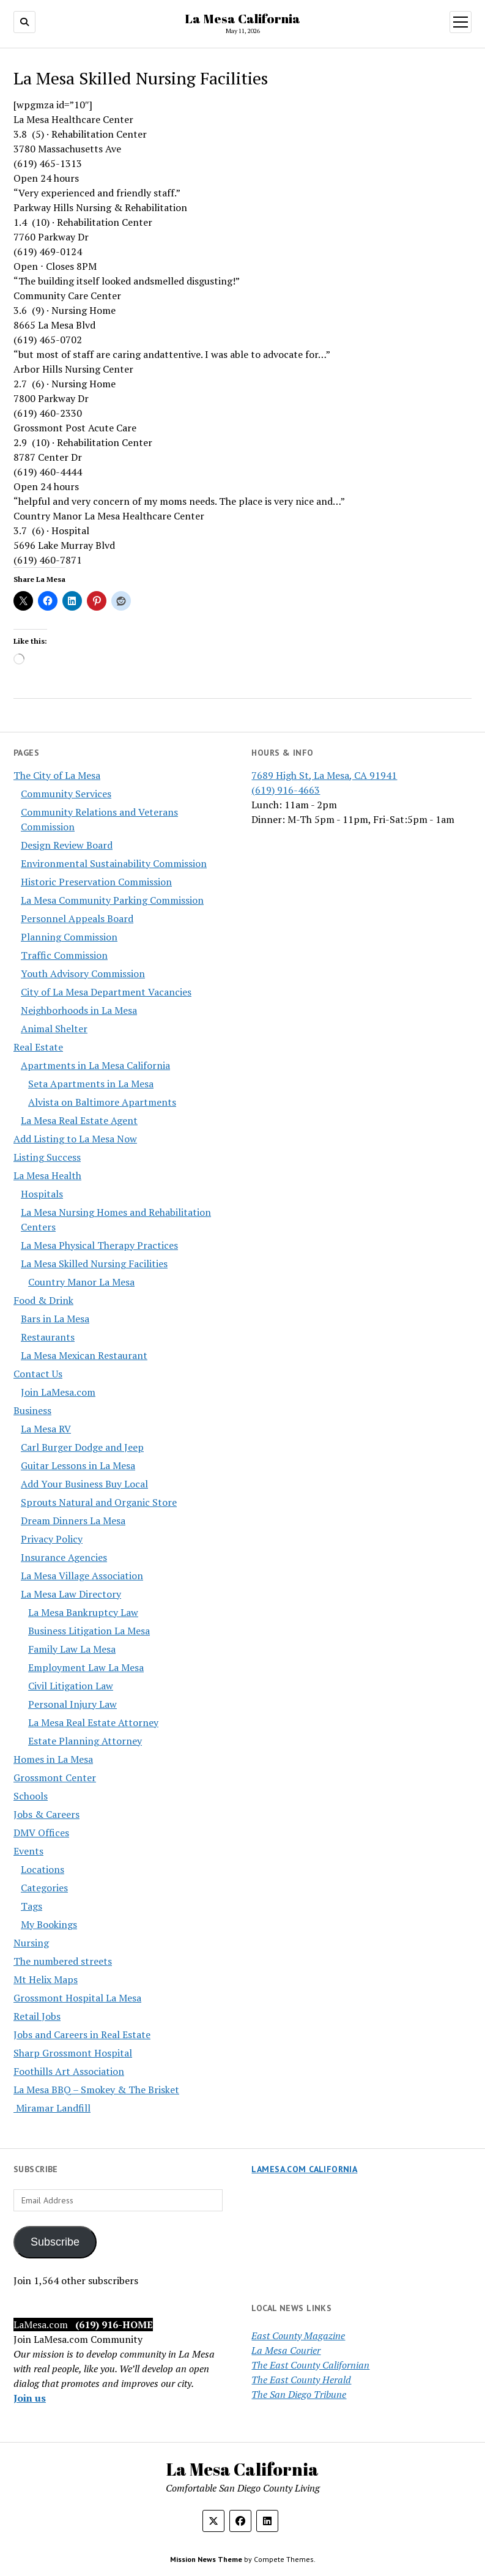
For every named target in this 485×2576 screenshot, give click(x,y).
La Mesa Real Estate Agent (79, 1120)
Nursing (31, 1942)
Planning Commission (69, 937)
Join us (29, 2398)
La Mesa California (242, 18)
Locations (42, 1869)
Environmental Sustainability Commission (114, 863)
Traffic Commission (64, 955)
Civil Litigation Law (70, 1685)
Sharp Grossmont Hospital (72, 2053)
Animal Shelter (54, 1028)
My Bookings (49, 1924)
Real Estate (38, 1047)
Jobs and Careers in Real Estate (81, 2034)
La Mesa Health (47, 1175)
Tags (31, 1906)
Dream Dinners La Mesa (73, 1520)
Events (28, 1851)
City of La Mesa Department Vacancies (106, 992)
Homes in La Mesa (53, 1759)
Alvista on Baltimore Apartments (102, 1102)
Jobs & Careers (46, 1814)
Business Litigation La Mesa (89, 1630)
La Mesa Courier (285, 2350)
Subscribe (55, 2242)
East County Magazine (298, 2335)
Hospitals (42, 1194)
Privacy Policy (52, 1539)
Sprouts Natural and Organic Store (99, 1502)
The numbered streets (62, 1961)
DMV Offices (41, 1832)
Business (32, 1410)
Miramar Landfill (52, 2108)
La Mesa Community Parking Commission (112, 900)
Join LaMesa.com (58, 1392)
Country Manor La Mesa (81, 1282)
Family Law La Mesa (72, 1649)
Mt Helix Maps (45, 1979)
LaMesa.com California (304, 2169)
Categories (44, 1887)
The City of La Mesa (56, 775)
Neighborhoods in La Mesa (79, 1010)
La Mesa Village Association (82, 1575)
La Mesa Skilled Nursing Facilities (94, 1263)
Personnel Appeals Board (77, 918)
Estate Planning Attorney (85, 1741)
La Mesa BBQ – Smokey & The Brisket (96, 2089)
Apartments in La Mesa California (95, 1065)
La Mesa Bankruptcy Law (83, 1612)
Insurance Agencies (64, 1557)
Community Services (66, 793)
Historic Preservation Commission (96, 881)
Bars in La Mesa (55, 1318)
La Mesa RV (46, 1428)
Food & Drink (43, 1300)
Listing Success (47, 1157)
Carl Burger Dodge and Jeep (82, 1447)
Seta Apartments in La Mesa (91, 1083)
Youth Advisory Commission (83, 973)
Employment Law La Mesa (86, 1667)
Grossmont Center (54, 1777)
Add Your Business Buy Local (84, 1484)
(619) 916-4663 (285, 790)
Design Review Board (67, 845)
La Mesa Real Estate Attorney (93, 1722)
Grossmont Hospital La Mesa (77, 1998)
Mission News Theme (206, 2559)
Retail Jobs (37, 2016)
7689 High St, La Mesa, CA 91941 (324, 775)
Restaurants (48, 1337)
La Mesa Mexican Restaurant (84, 1355)
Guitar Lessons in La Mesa (78, 1465)
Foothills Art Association (68, 2071)
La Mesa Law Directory (71, 1594)
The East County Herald (301, 2379)
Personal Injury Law (72, 1704)
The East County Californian (310, 2365)
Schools (30, 1796)
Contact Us (37, 1373)
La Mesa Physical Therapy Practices (99, 1245)
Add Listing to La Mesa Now (75, 1138)
